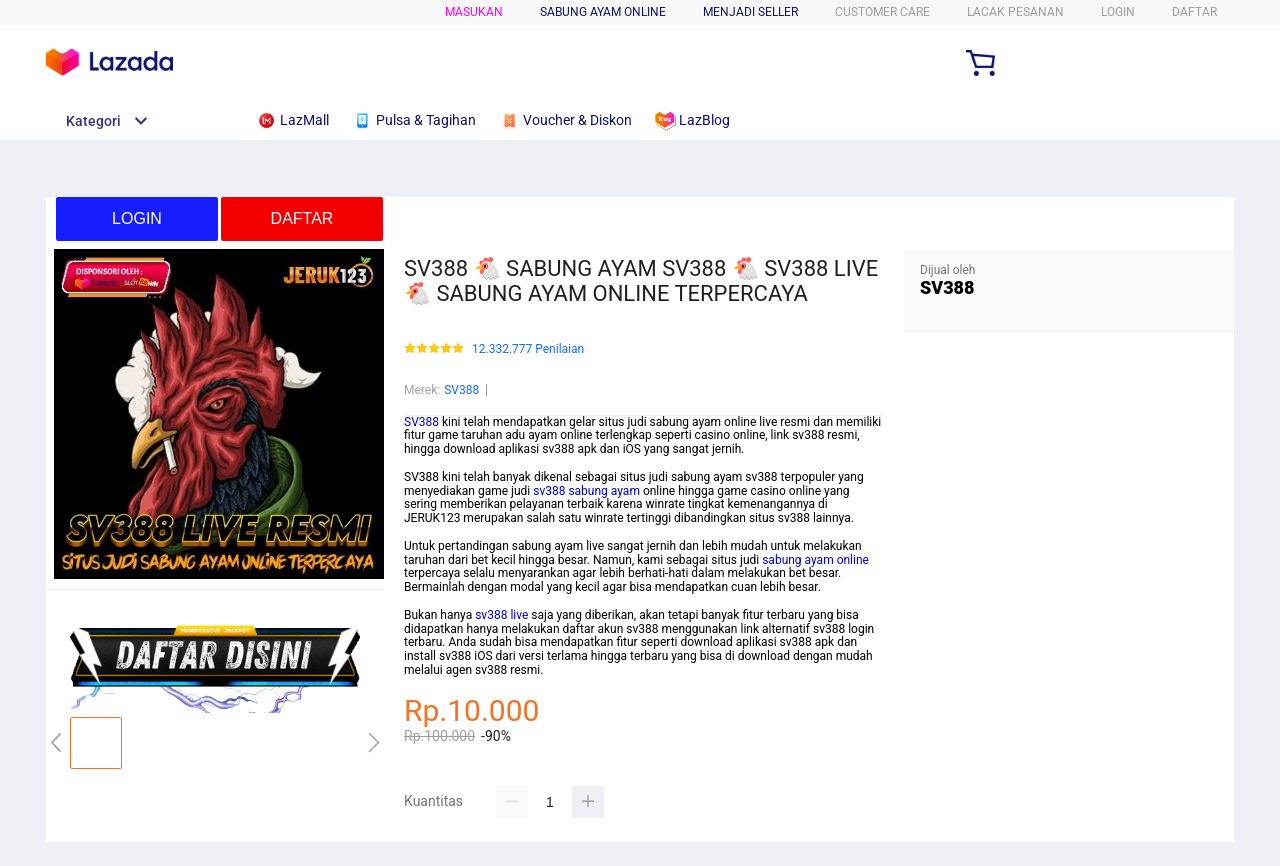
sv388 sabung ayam (586, 491)
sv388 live (501, 615)
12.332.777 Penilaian (528, 349)
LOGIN (1118, 12)
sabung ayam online (815, 560)
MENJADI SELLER (750, 12)
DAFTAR (1194, 12)
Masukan (474, 12)
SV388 (461, 390)
